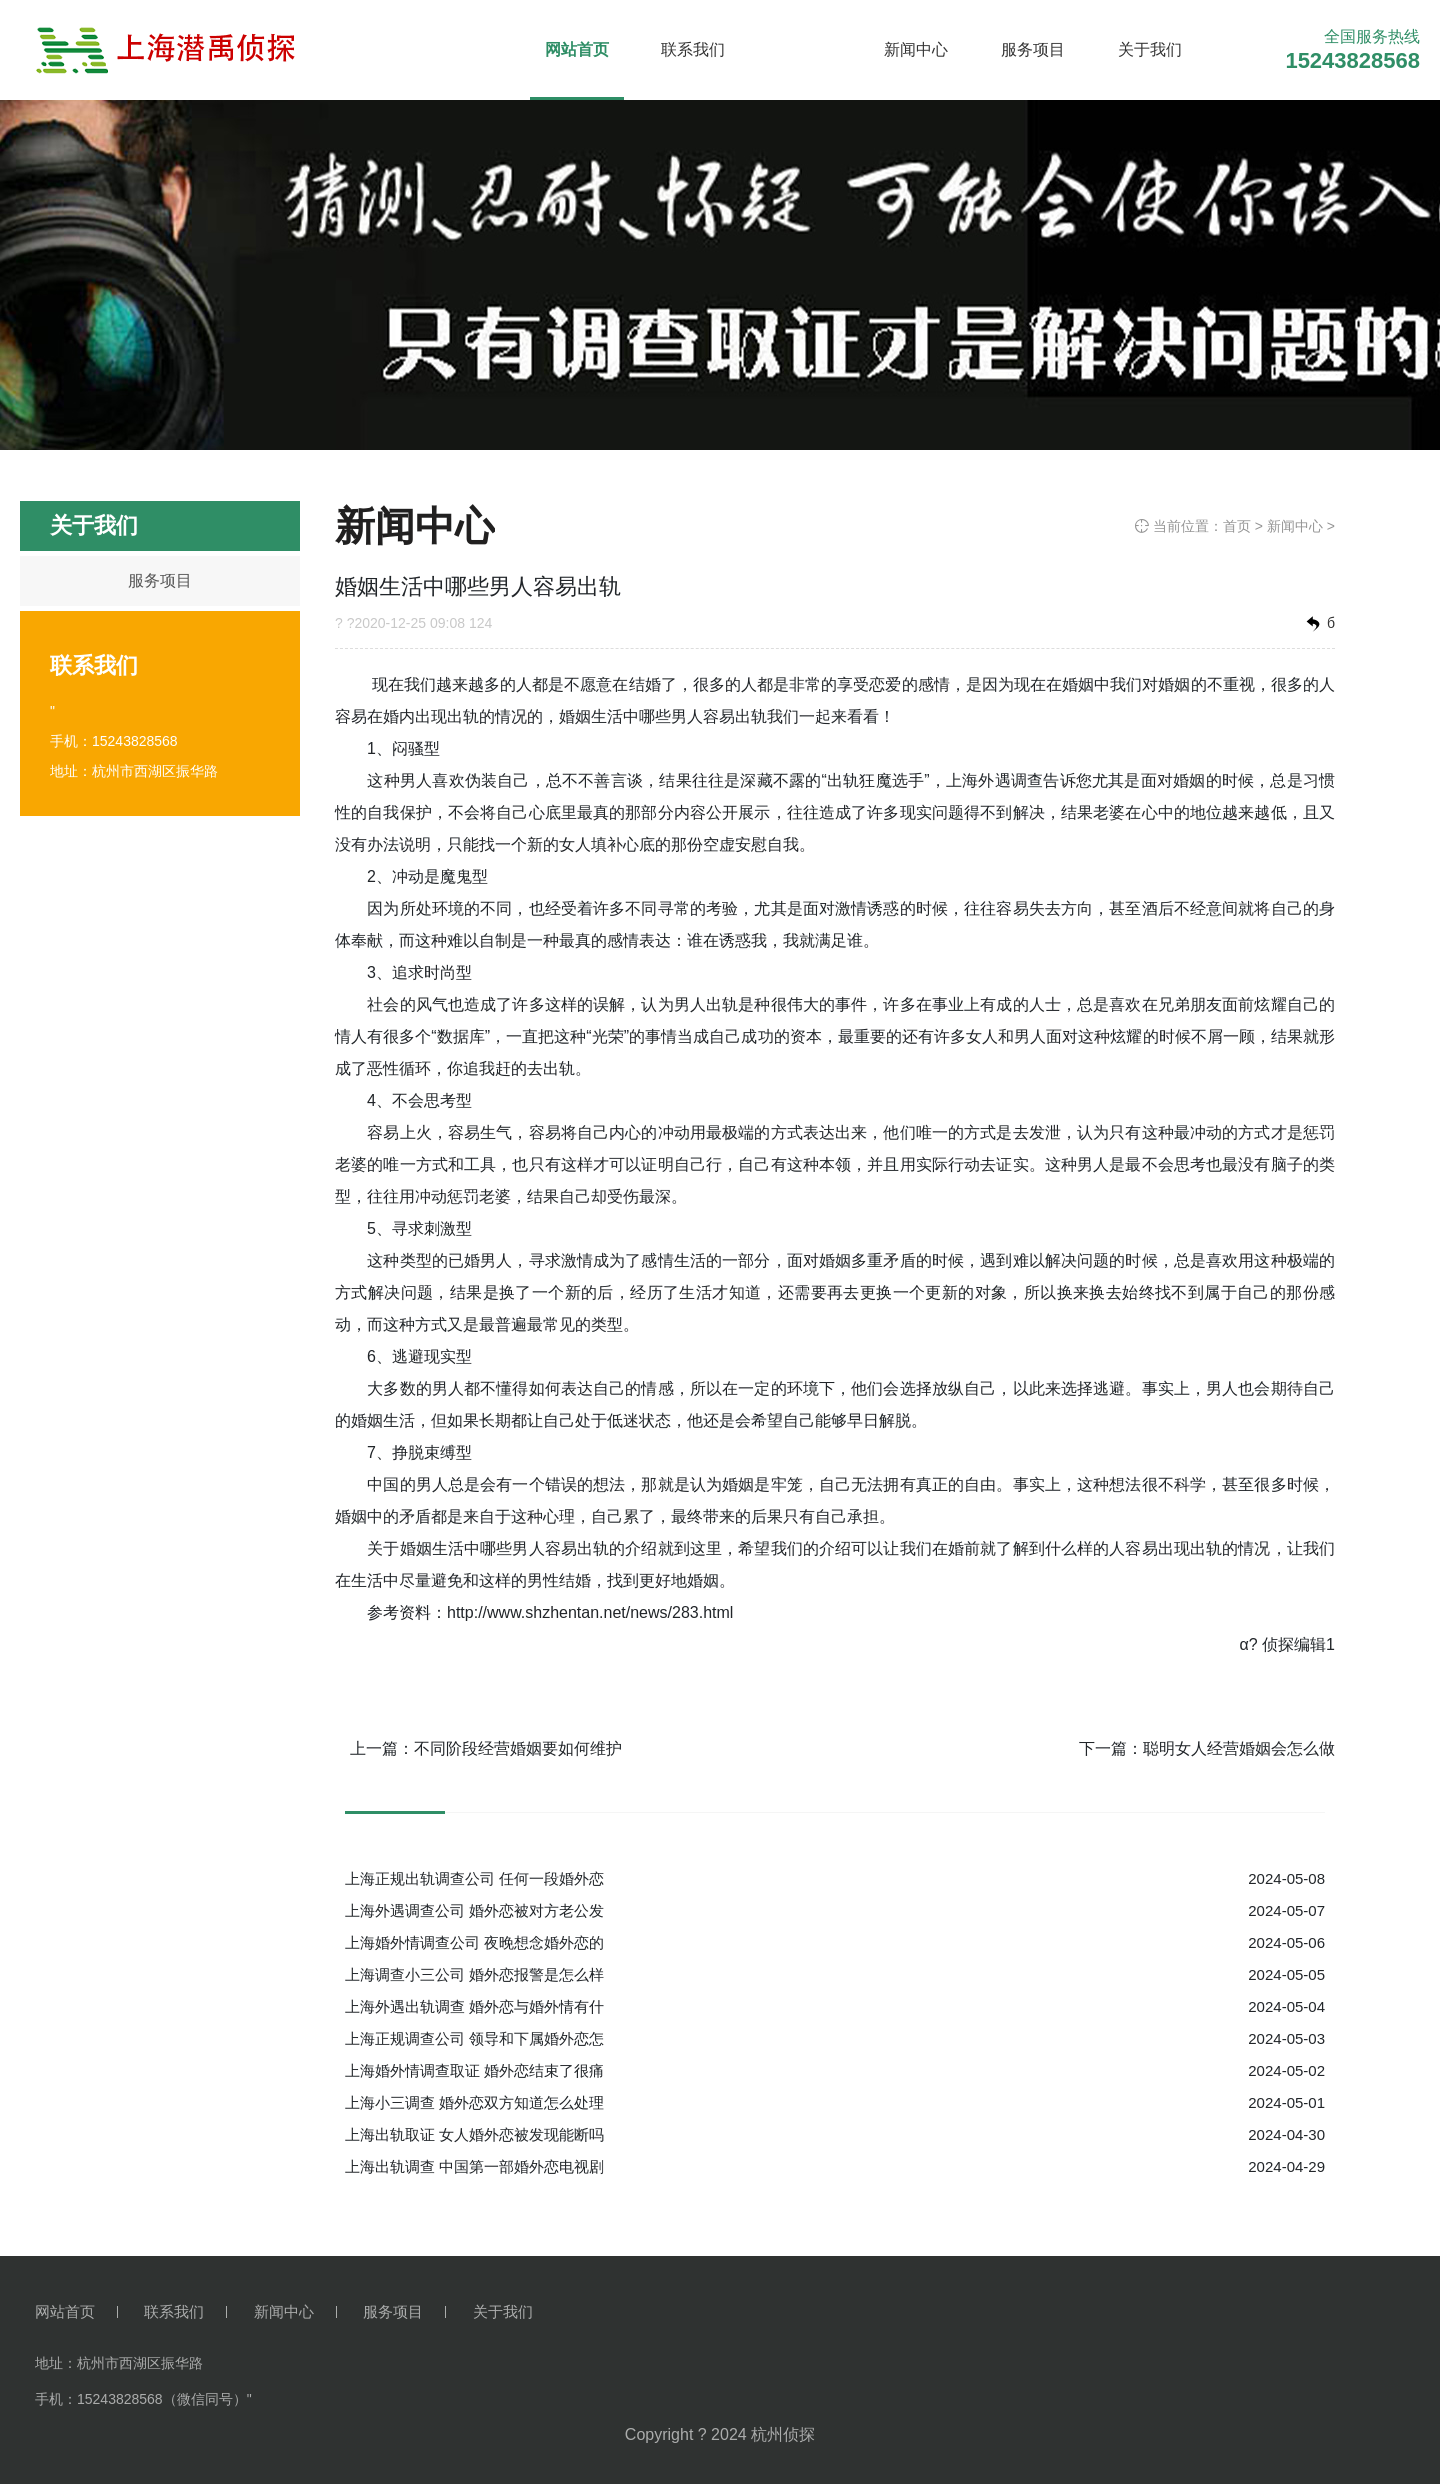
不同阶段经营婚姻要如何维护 (518, 1748)
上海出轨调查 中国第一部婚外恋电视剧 (474, 2166)
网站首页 (577, 49)
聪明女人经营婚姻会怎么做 (1239, 1748)
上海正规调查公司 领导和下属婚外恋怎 (474, 2038)
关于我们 (1150, 49)
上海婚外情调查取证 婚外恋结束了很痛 (474, 2070)
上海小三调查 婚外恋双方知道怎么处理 (474, 2102)
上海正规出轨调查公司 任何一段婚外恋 (474, 1878)
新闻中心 (916, 49)
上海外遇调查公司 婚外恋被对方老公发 (474, 1910)
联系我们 (693, 49)
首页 (1237, 526)
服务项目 (1033, 49)
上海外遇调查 (994, 780)
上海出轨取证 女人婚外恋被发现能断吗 (474, 2134)
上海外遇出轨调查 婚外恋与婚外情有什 (474, 2006)
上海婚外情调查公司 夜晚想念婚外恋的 (474, 1942)
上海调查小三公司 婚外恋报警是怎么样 (474, 1974)
